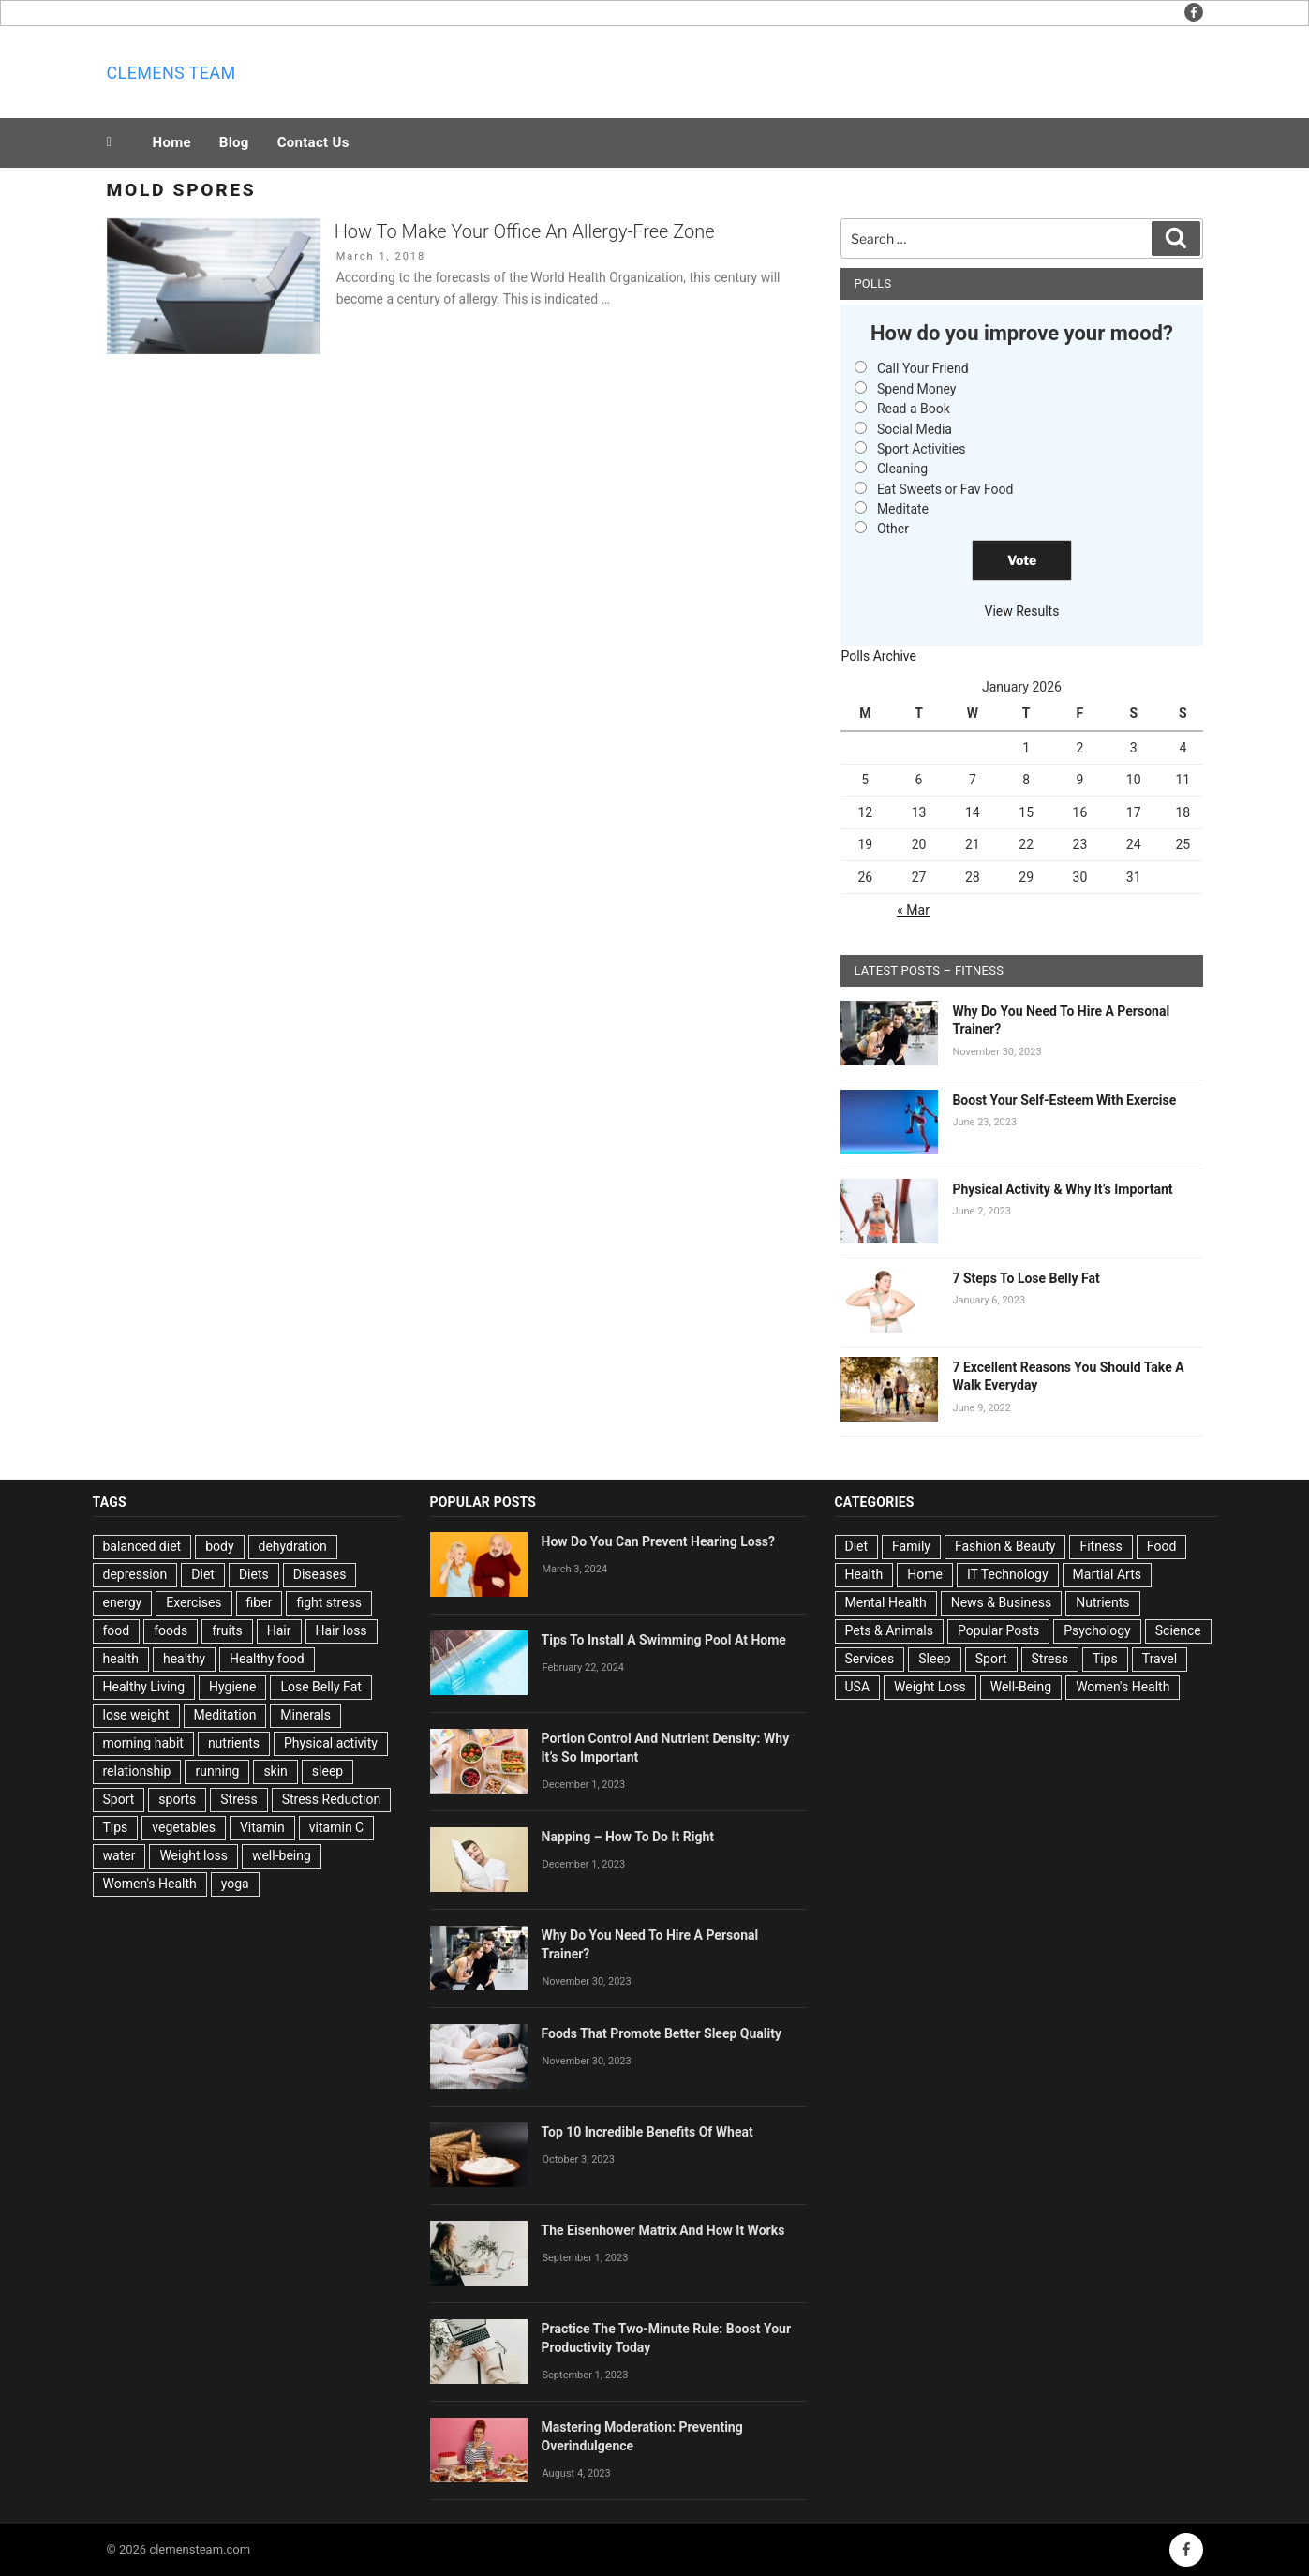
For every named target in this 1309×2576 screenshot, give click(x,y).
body (219, 1546)
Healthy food (267, 1658)
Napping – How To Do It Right (628, 1836)
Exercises (193, 1602)
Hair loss (341, 1630)
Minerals (305, 1714)
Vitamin (262, 1827)
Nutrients (1102, 1602)
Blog (234, 142)
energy (122, 1602)
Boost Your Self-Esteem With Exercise (1064, 1100)
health (121, 1658)
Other (893, 528)
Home (172, 142)
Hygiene (232, 1686)
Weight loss (193, 1855)
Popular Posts (998, 1630)
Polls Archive (878, 655)
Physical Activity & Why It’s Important (1062, 1189)
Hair (279, 1630)
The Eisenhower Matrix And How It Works (663, 2230)
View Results (1021, 610)
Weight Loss (930, 1686)
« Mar (913, 909)
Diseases (320, 1574)
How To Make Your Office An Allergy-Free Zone (525, 231)
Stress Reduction (331, 1799)
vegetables (184, 1827)
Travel (1159, 1658)
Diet (203, 1574)
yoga (235, 1883)
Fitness (1100, 1546)
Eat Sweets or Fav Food (945, 489)
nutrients (234, 1742)
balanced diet (142, 1546)
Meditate (903, 508)
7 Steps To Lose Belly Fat (1025, 1278)
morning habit (143, 1742)
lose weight (136, 1714)
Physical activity (331, 1742)
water (119, 1855)
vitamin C (336, 1827)
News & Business (1001, 1602)
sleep (327, 1771)
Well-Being (1020, 1686)
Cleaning (902, 468)
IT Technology (1008, 1574)
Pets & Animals (889, 1630)
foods (170, 1630)
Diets (254, 1574)
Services (870, 1658)
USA (857, 1686)
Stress (238, 1799)
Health (864, 1574)
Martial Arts (1107, 1574)
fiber (259, 1602)
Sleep (934, 1658)
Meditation (225, 1714)
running (217, 1771)
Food (1161, 1546)
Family (911, 1546)
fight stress (329, 1602)
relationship (137, 1771)
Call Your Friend (923, 368)
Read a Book (913, 408)
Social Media (914, 429)
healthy (184, 1658)
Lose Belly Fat (320, 1686)
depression (135, 1574)
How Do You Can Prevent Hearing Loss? (659, 1541)
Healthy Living (144, 1686)
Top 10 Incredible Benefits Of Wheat (647, 2131)
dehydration (293, 1546)
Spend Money (917, 388)
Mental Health (886, 1602)
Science (1178, 1630)
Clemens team (171, 72)
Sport (119, 1799)
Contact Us (313, 142)
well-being (281, 1855)
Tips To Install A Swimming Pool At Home (664, 1639)
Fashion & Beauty (1005, 1546)
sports (177, 1799)
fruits (227, 1630)
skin (275, 1771)
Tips (115, 1827)
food (116, 1630)
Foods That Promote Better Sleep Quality (662, 2033)
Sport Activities (921, 448)
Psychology (1097, 1630)
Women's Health (150, 1883)
